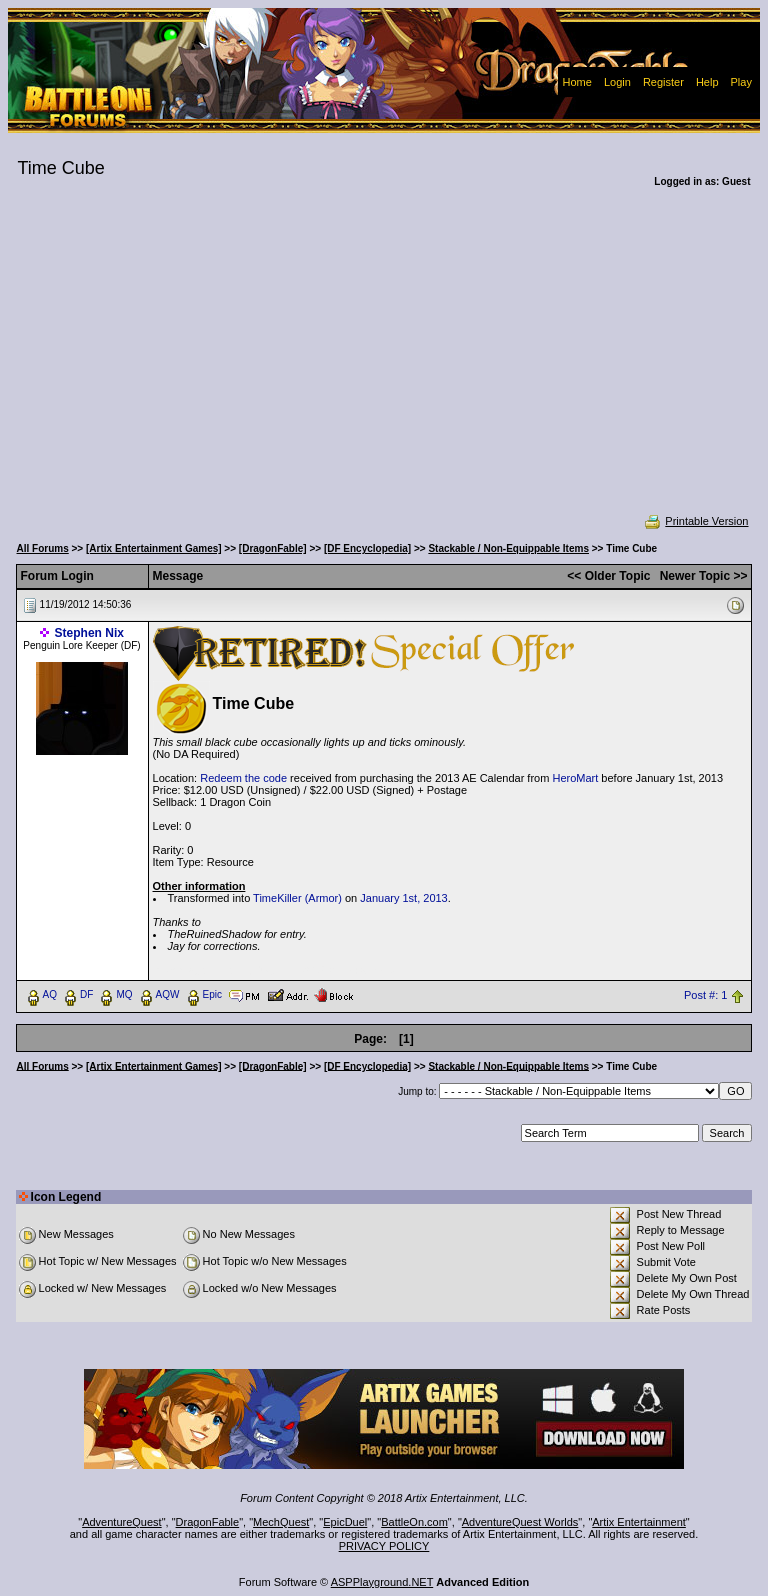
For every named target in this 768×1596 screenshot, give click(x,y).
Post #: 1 (705, 995)
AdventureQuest (122, 1522)
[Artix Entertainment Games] (154, 548)
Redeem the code (243, 778)
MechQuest (281, 1522)
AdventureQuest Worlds (520, 1522)
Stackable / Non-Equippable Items (508, 548)
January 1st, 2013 (403, 898)
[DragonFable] (273, 548)
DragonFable (208, 1522)
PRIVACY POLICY (384, 1546)
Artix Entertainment (639, 1522)
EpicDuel (345, 1522)
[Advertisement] (384, 364)
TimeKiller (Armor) (297, 898)
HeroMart (575, 778)
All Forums (43, 548)
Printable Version (695, 521)
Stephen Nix (89, 633)
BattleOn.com (414, 1522)
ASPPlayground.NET (382, 1582)
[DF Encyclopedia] (367, 548)
